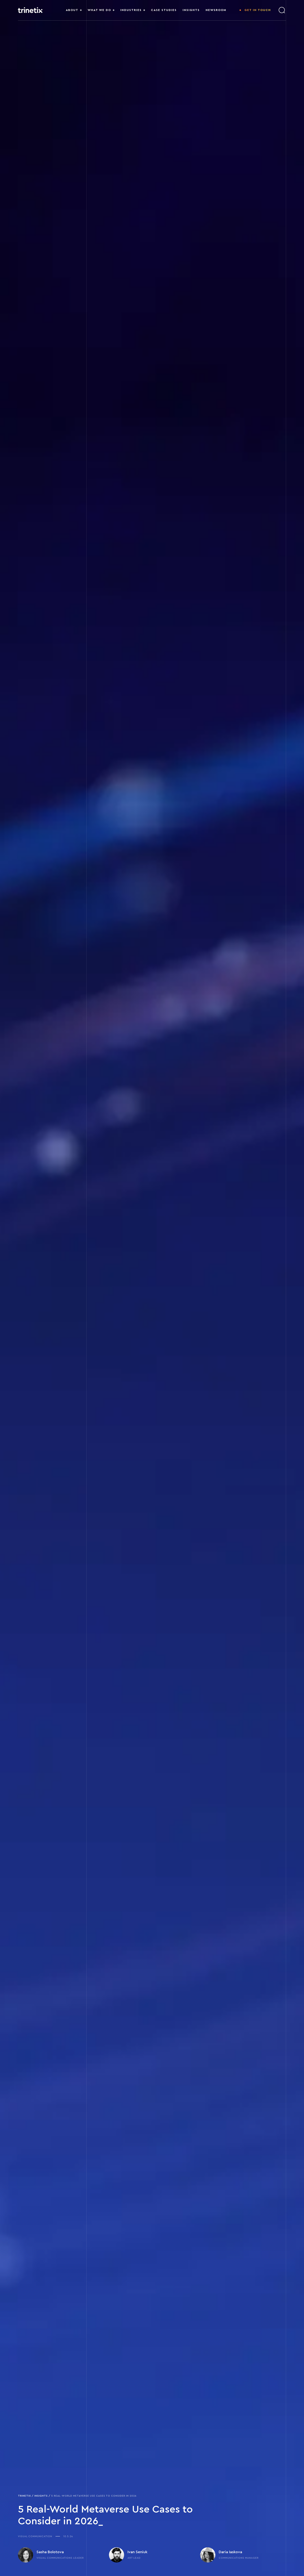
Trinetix (24, 2496)
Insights (41, 2496)
